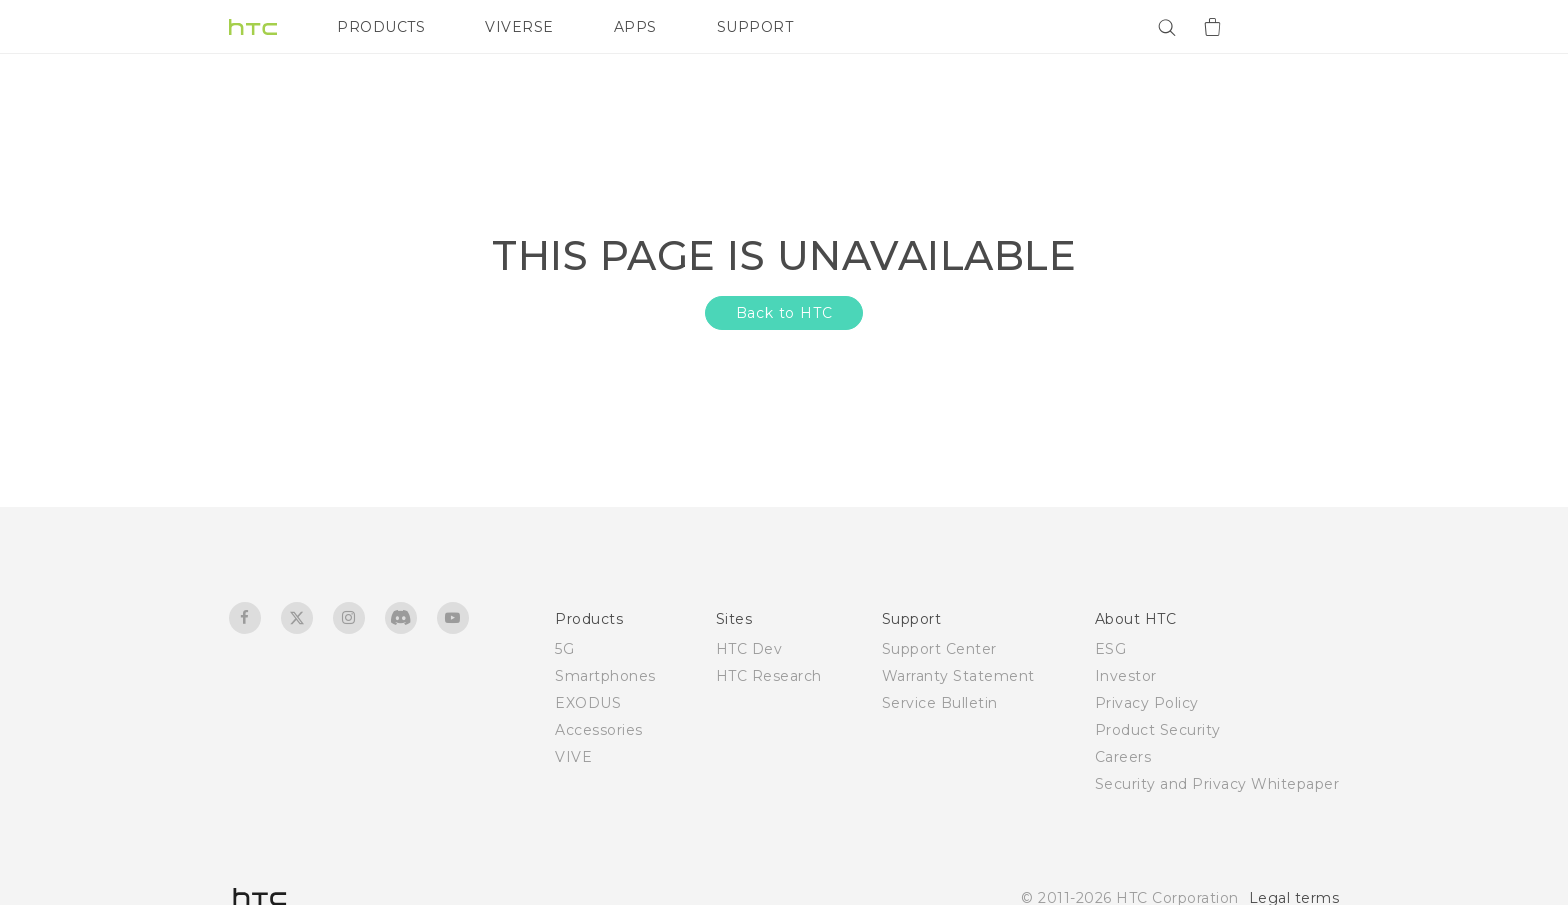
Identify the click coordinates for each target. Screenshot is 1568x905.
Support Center (939, 649)
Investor (1126, 676)
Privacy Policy (1147, 703)
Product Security (1158, 730)
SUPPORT (755, 27)
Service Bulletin (940, 703)
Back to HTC (784, 313)
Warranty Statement (958, 676)
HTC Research (769, 676)
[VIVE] (1312, 27)
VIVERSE (519, 27)
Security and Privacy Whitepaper (1217, 784)
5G (564, 649)
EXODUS (588, 703)
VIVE (573, 757)
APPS (635, 27)
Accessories (599, 730)
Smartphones (605, 676)
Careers (1123, 757)
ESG (1111, 649)
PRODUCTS (381, 27)
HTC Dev (749, 649)
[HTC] (253, 27)
